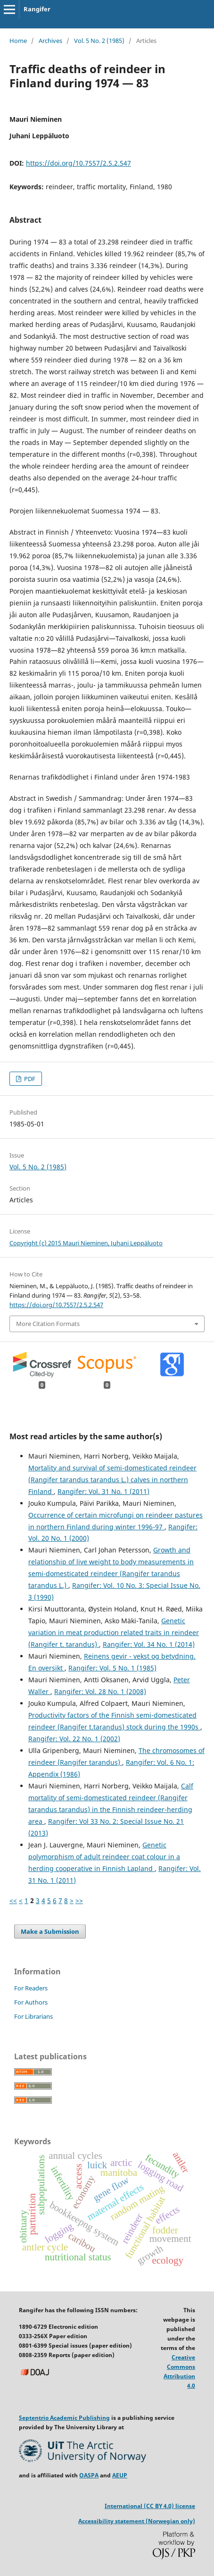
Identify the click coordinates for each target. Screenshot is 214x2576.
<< (13, 1900)
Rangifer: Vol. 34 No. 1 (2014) (149, 1644)
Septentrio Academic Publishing (64, 2418)
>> (79, 1900)
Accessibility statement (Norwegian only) (136, 2521)
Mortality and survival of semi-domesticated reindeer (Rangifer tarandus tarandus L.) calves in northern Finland (112, 1479)
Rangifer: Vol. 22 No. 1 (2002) (74, 1738)
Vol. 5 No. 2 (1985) (99, 40)
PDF (29, 1078)
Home (18, 40)
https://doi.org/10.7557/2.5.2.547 (78, 163)
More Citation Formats (48, 1323)
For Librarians (33, 2016)
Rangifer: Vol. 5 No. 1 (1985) (112, 1667)
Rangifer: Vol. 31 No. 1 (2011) (103, 1491)
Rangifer (37, 9)
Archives (50, 40)
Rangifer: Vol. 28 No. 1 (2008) (100, 1691)
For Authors (31, 2002)
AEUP (119, 2475)
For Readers (31, 1988)
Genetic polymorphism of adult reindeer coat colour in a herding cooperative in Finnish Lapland (104, 1856)
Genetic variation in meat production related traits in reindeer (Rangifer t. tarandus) (113, 1632)
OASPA (89, 2475)
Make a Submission (50, 1931)
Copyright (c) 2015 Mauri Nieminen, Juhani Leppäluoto (86, 1243)
